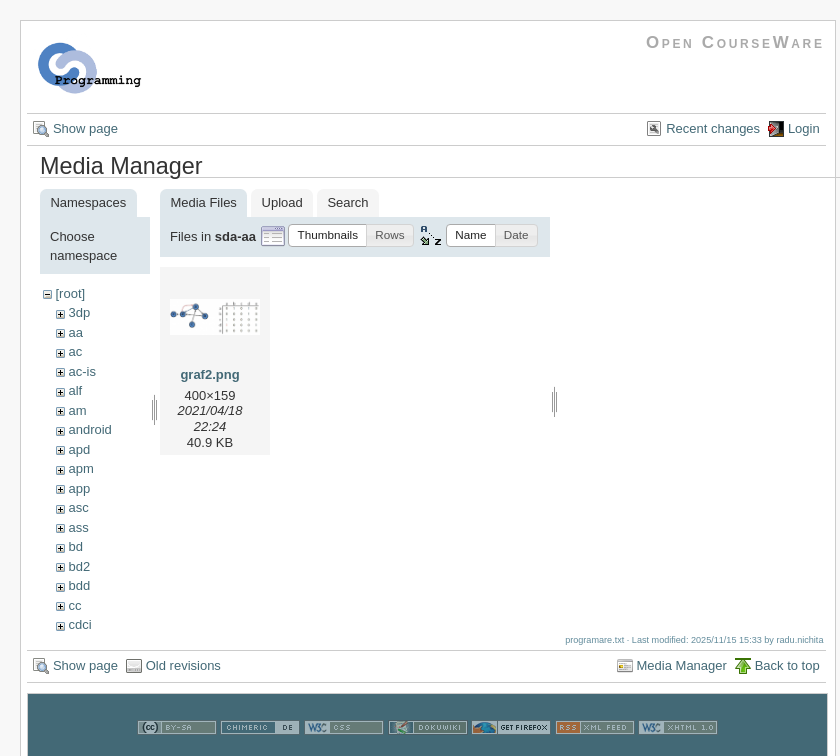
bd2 (79, 566)
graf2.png (209, 374)
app (79, 488)
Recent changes (713, 128)
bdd (79, 585)
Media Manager (682, 665)
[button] (327, 235)
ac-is (81, 371)
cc (74, 605)
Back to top (787, 665)
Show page (85, 128)
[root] (70, 293)
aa (75, 332)
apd (79, 449)
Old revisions (183, 665)
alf (75, 390)
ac (75, 351)
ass (78, 527)
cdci (79, 624)
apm (80, 468)
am (77, 410)
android (89, 429)
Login (804, 128)
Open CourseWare (735, 42)
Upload (282, 202)
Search (347, 202)
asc (78, 507)
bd (75, 546)
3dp (79, 312)
